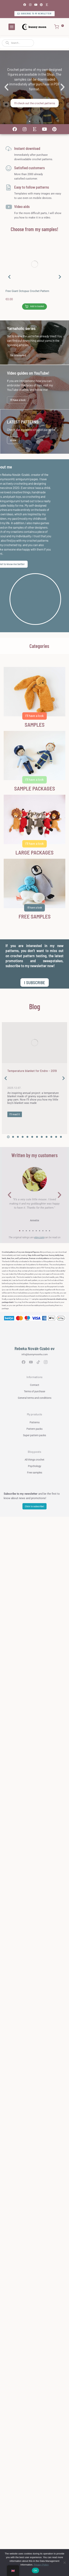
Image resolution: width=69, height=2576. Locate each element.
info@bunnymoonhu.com (35, 1354)
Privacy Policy (41, 2564)
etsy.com (39, 1237)
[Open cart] (57, 26)
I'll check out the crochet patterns (34, 103)
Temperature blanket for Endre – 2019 (32, 1071)
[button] (11, 27)
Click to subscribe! (34, 1506)
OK (35, 2570)
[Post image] (34, 1042)
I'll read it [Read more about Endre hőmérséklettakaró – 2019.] (14, 1114)
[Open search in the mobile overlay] (34, 43)
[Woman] (64, 2562)
